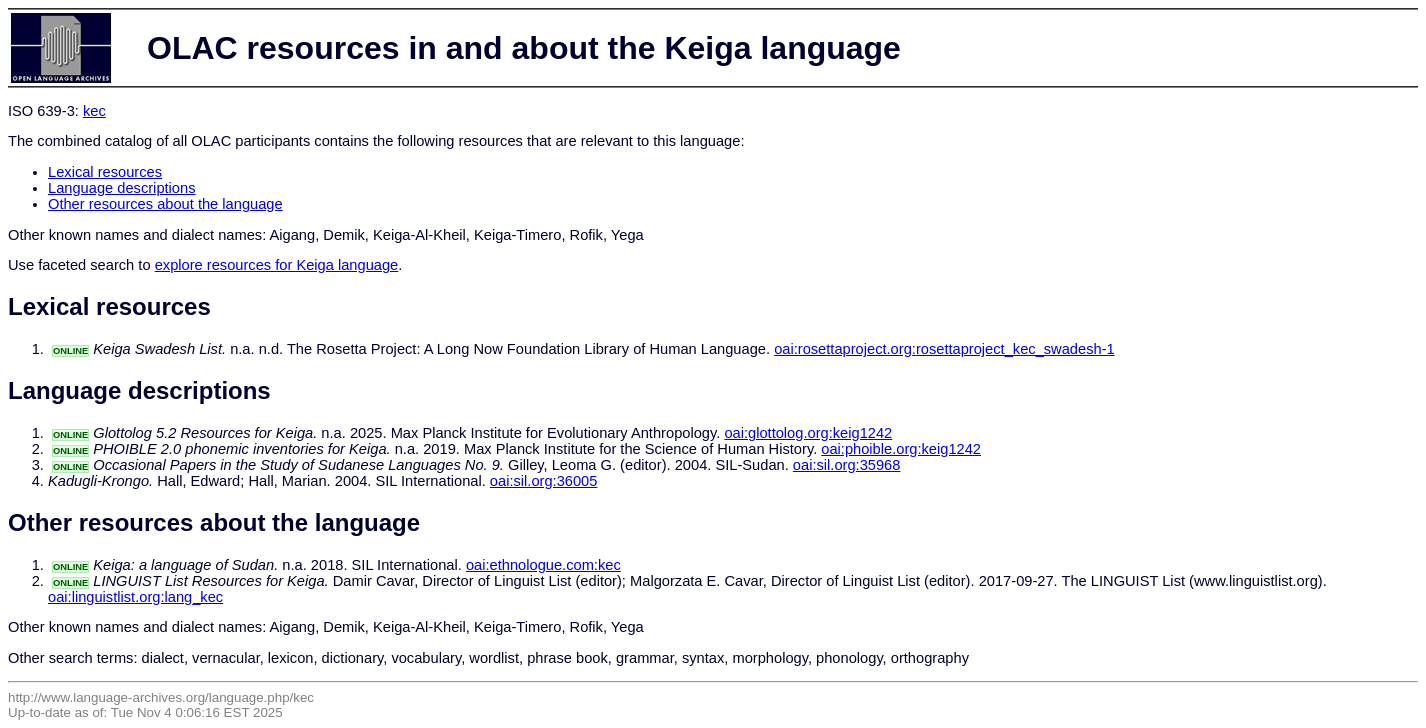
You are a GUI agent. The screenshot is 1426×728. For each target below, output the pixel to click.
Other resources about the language (165, 204)
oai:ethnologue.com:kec (543, 565)
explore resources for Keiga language (277, 265)
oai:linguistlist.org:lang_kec (135, 597)
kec (94, 111)
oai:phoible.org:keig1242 (901, 449)
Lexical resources (105, 172)
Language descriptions (122, 188)
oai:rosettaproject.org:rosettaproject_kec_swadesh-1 (944, 349)
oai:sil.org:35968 (847, 465)
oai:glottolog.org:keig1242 (808, 433)
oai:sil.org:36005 (544, 481)
